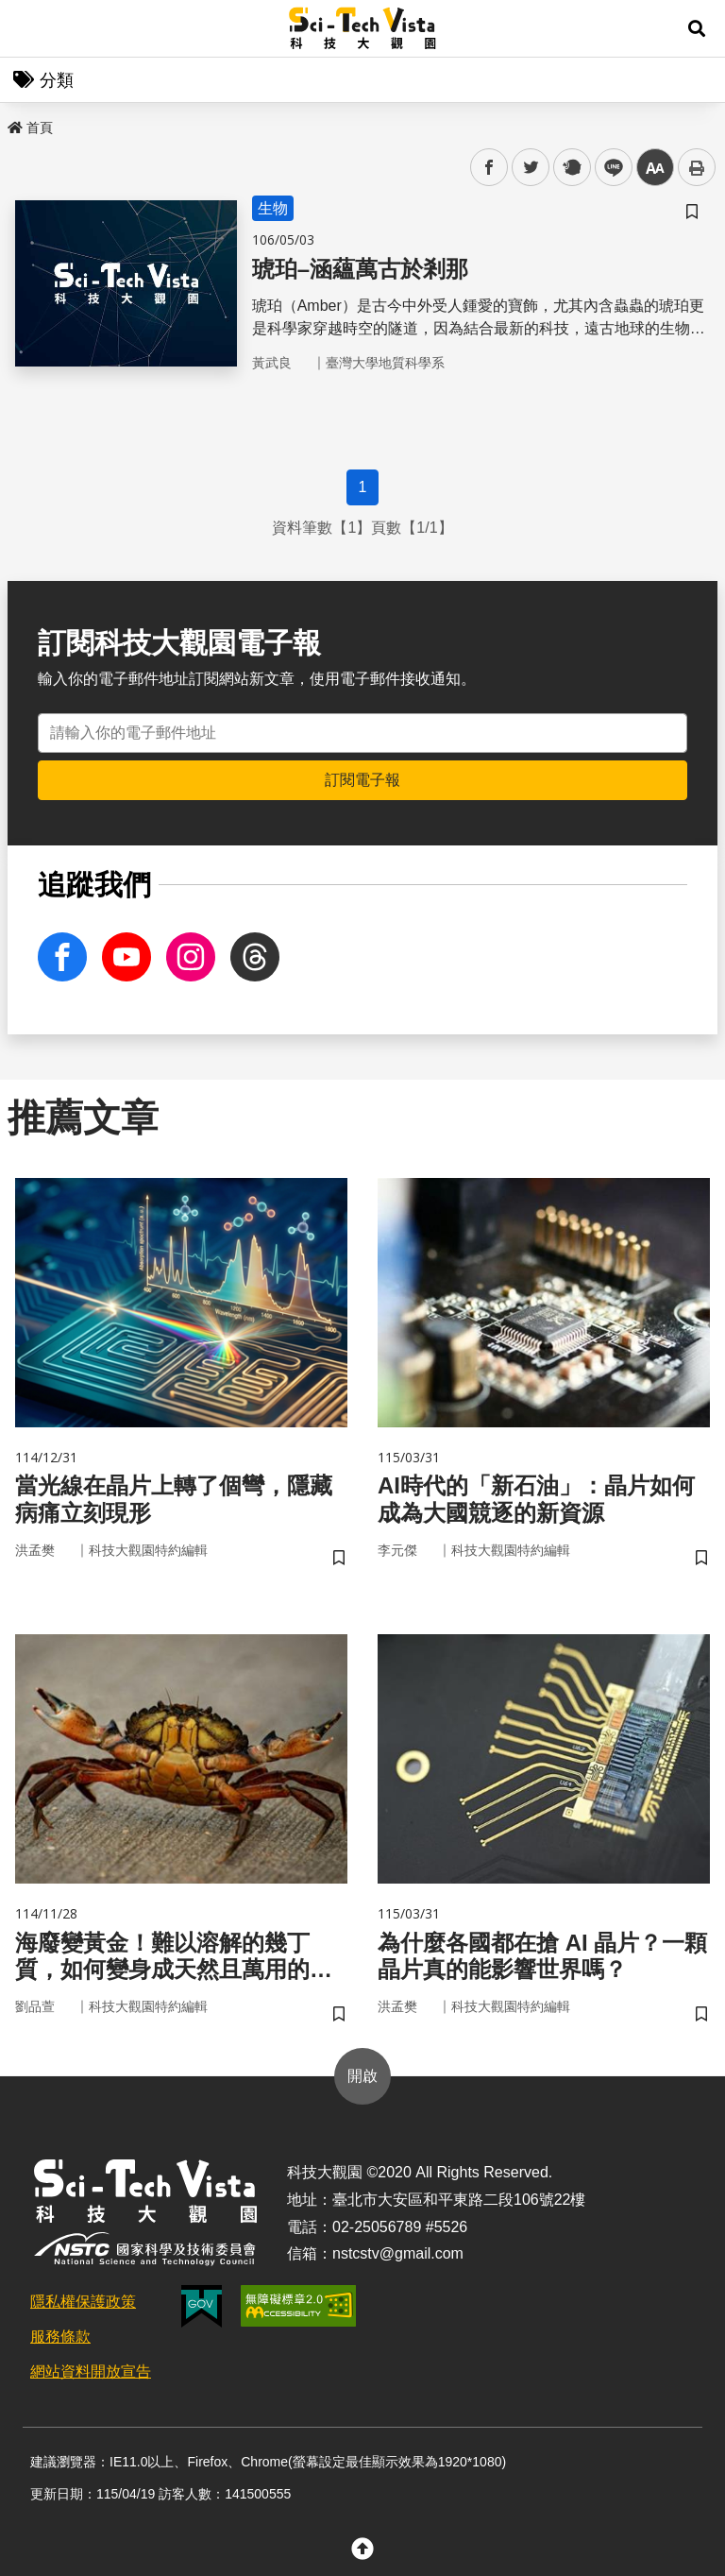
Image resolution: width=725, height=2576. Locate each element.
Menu (28, 28)
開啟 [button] (362, 2076)
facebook (489, 168)
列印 (697, 167)
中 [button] (655, 168)
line (607, 168)
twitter (531, 168)
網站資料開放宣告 (90, 2371)
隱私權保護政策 (83, 2302)
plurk (570, 168)
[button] (696, 28)
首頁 (30, 127)
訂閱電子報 (362, 780)
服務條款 (60, 2337)
